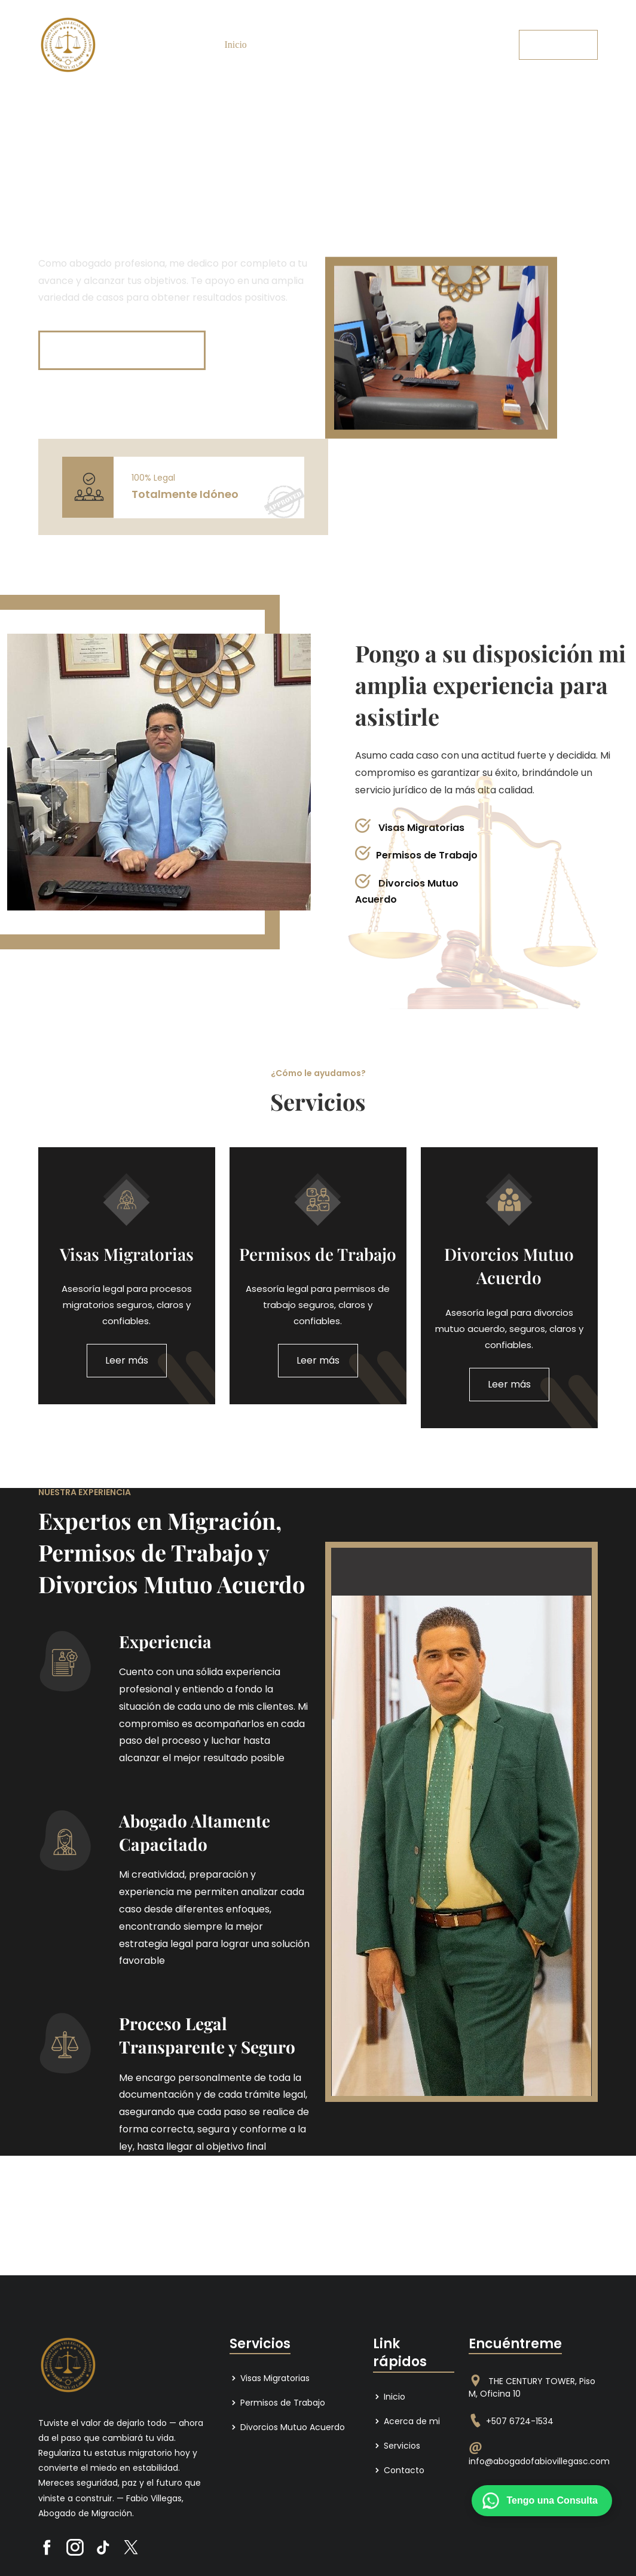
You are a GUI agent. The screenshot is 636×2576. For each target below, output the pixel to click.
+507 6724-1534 (520, 2421)
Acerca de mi (283, 44)
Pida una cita (558, 44)
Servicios (338, 44)
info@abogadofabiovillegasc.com (539, 2461)
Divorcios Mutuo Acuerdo (287, 2427)
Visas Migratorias (270, 2378)
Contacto (385, 44)
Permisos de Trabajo (277, 2403)
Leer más (126, 1360)
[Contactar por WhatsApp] (542, 2500)
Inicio (236, 44)
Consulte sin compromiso (123, 350)
